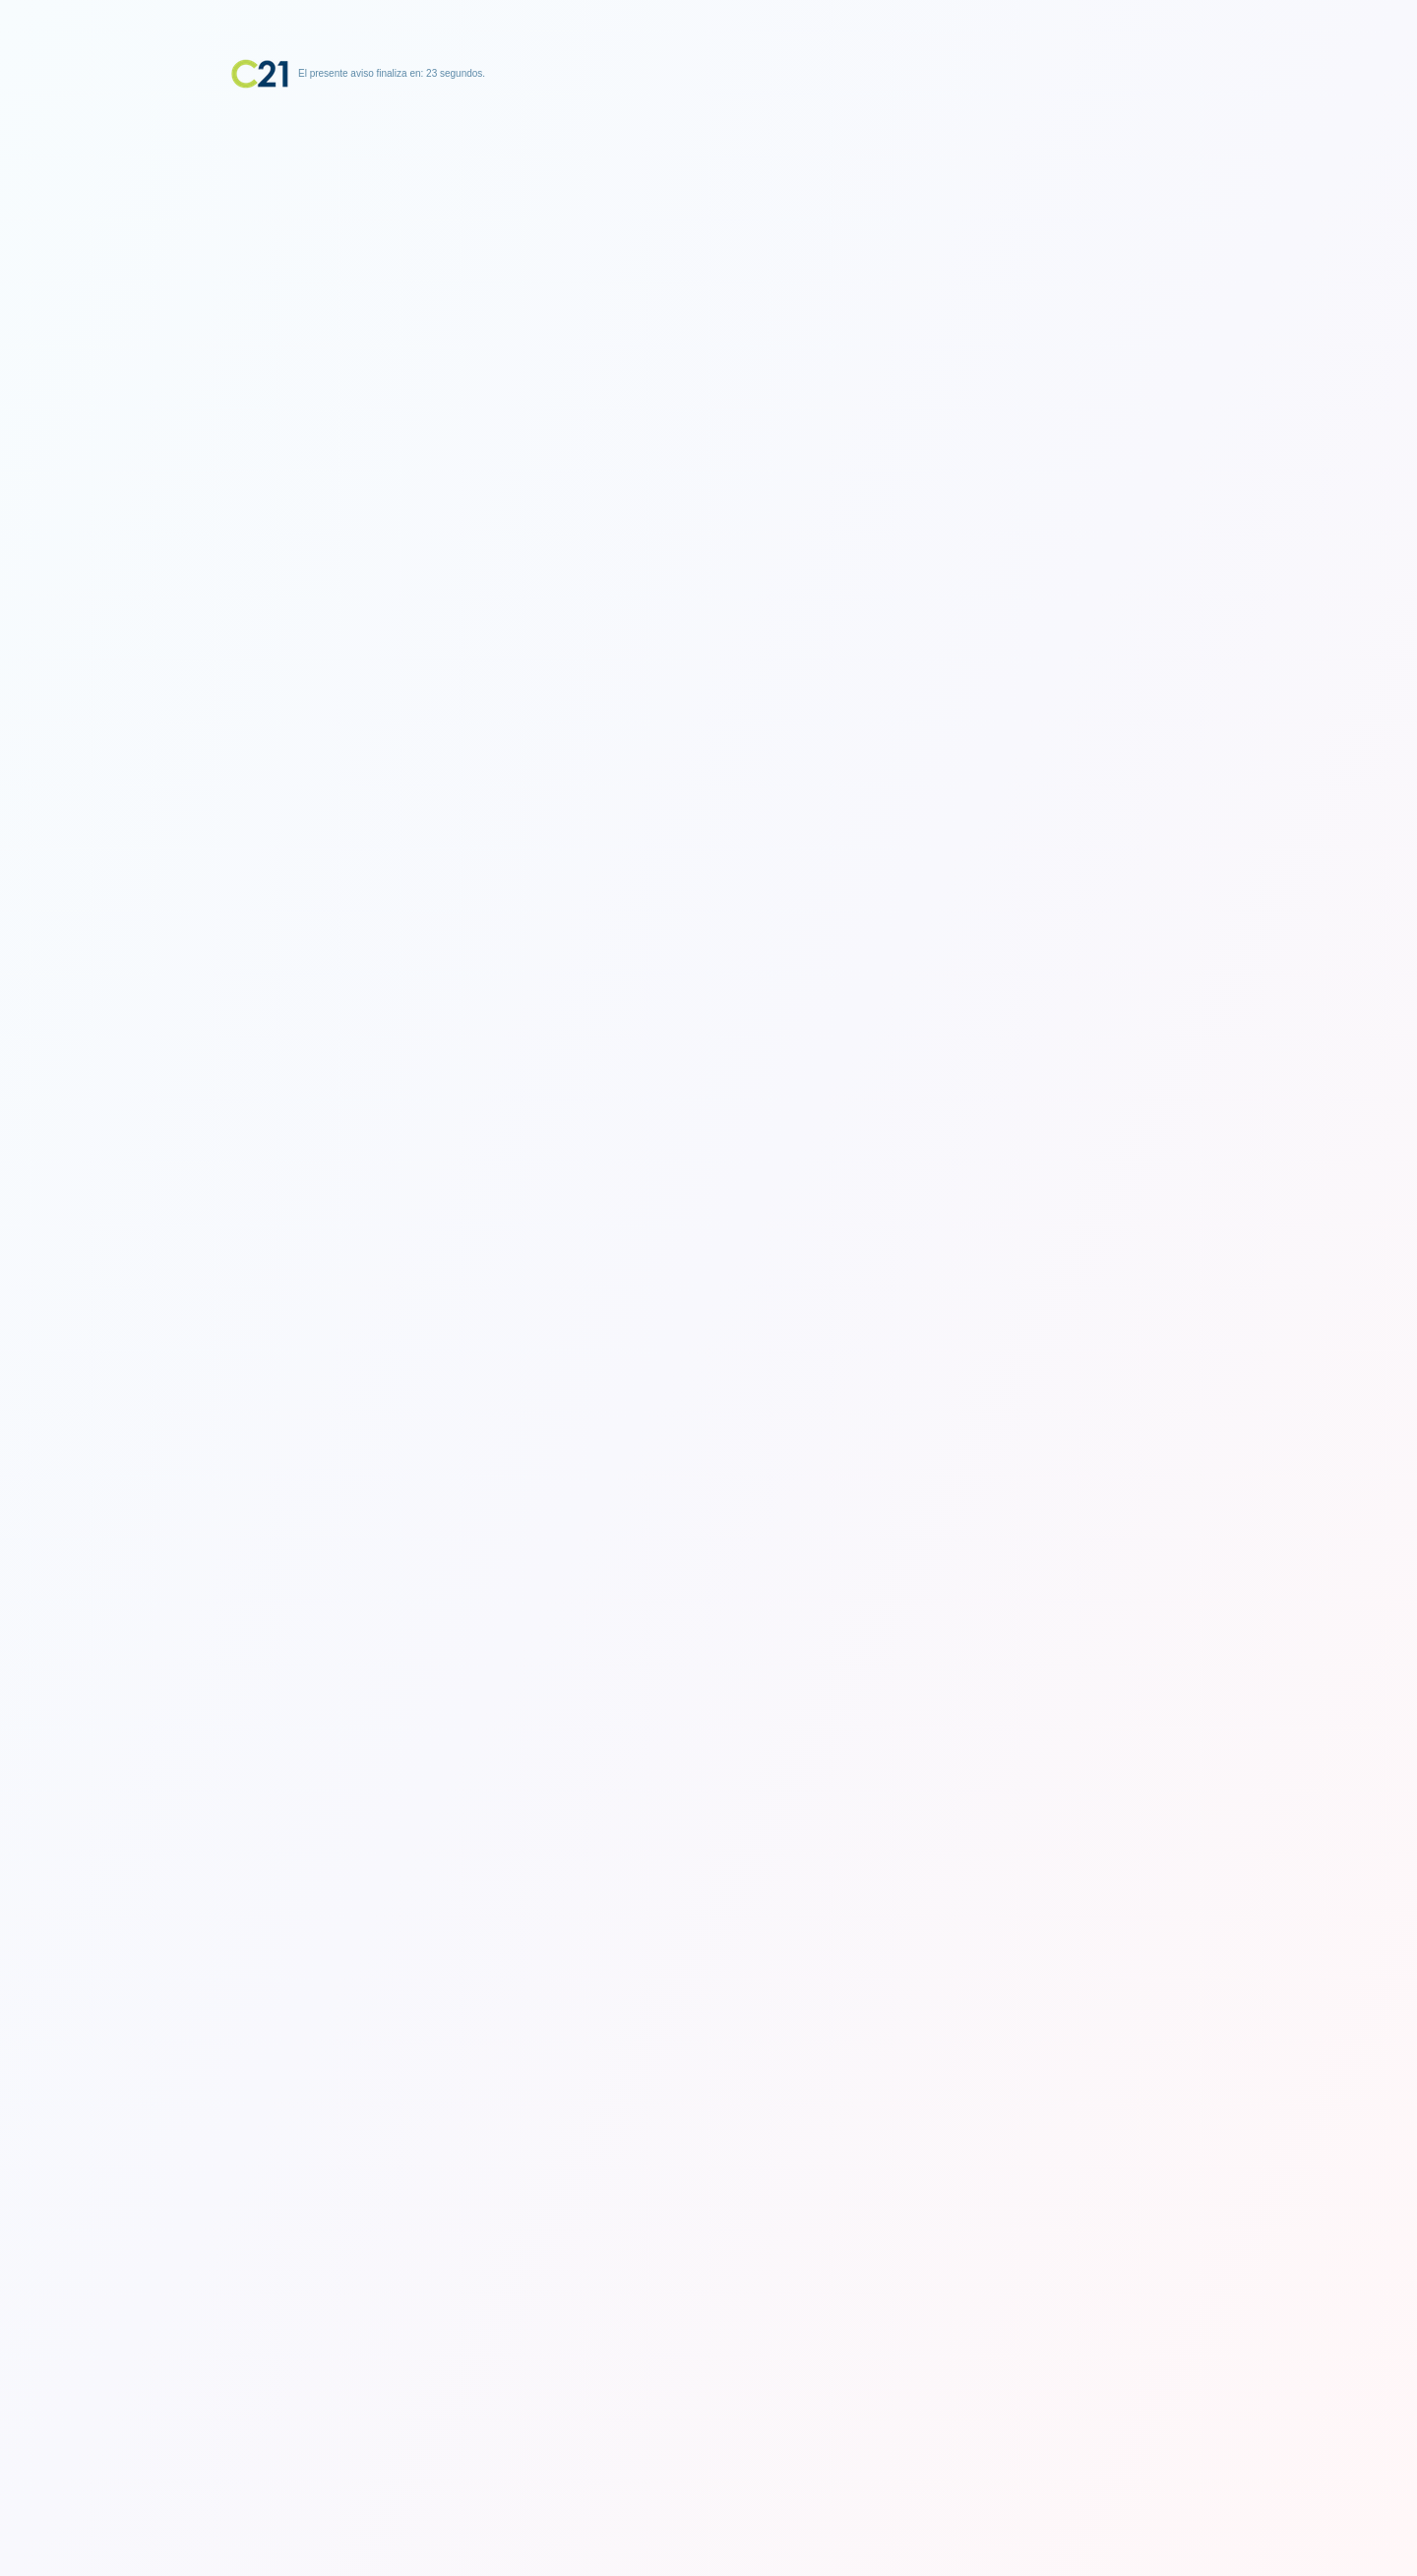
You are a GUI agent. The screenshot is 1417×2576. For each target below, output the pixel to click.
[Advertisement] (708, 212)
